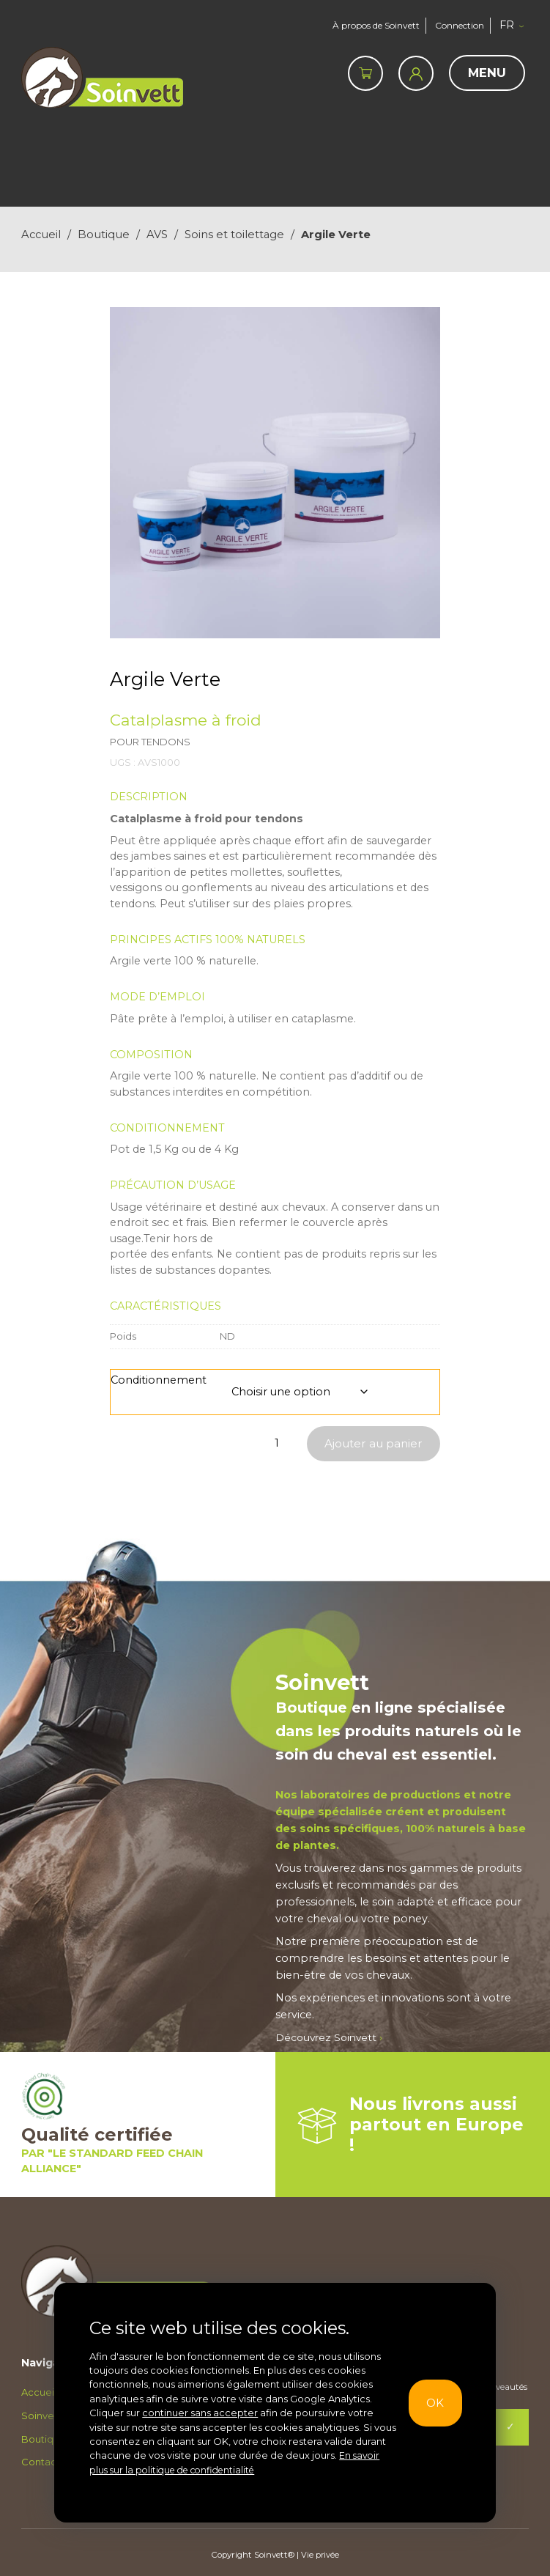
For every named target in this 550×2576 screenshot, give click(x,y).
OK (437, 2403)
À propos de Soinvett (370, 25)
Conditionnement (159, 1380)
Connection (459, 25)
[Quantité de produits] (277, 1443)
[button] (517, 26)
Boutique (104, 234)
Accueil (41, 234)
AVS (157, 234)
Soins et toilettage (234, 234)
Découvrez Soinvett (331, 2038)
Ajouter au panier (371, 1443)
